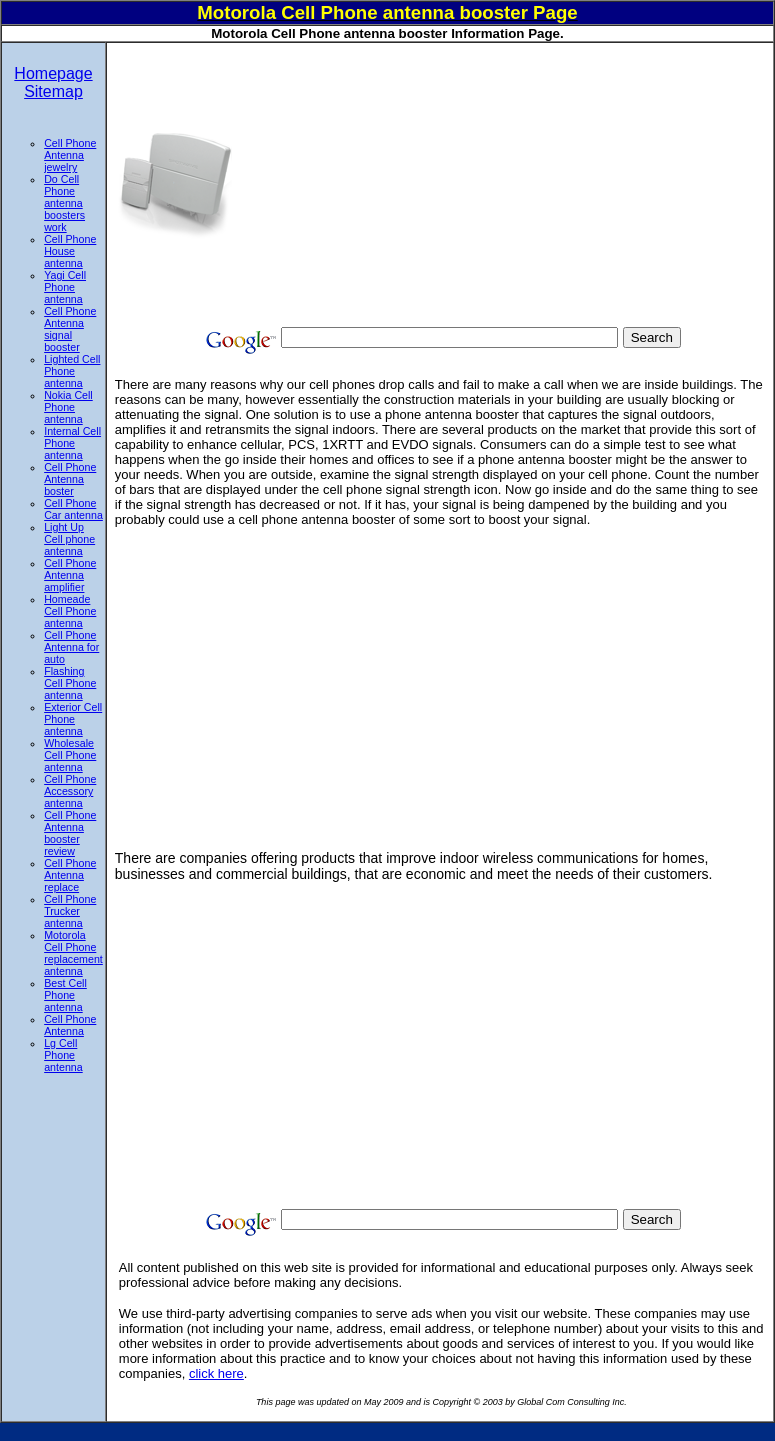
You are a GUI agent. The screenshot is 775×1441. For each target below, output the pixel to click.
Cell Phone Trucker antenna (70, 911)
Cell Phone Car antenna (73, 509)
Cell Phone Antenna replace (70, 875)
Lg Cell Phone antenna (63, 1055)
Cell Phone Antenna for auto (71, 647)
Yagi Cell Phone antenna (65, 287)
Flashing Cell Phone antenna (70, 683)
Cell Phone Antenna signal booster (70, 329)
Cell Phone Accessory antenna (70, 791)
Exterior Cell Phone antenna (73, 719)
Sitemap (53, 91)
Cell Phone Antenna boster (70, 479)
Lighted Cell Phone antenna (72, 371)
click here (216, 1373)
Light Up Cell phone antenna (69, 539)
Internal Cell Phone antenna (72, 443)
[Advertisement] (501, 183)
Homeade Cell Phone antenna (70, 611)
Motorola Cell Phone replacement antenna (73, 953)
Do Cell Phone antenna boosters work (64, 203)
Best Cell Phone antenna (65, 995)
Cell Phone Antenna (70, 1025)
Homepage (53, 73)
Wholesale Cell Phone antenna (70, 755)
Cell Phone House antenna (70, 251)
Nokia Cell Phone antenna (68, 407)
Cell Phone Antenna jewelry (70, 155)
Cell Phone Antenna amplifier (70, 575)
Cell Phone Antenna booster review (70, 833)
